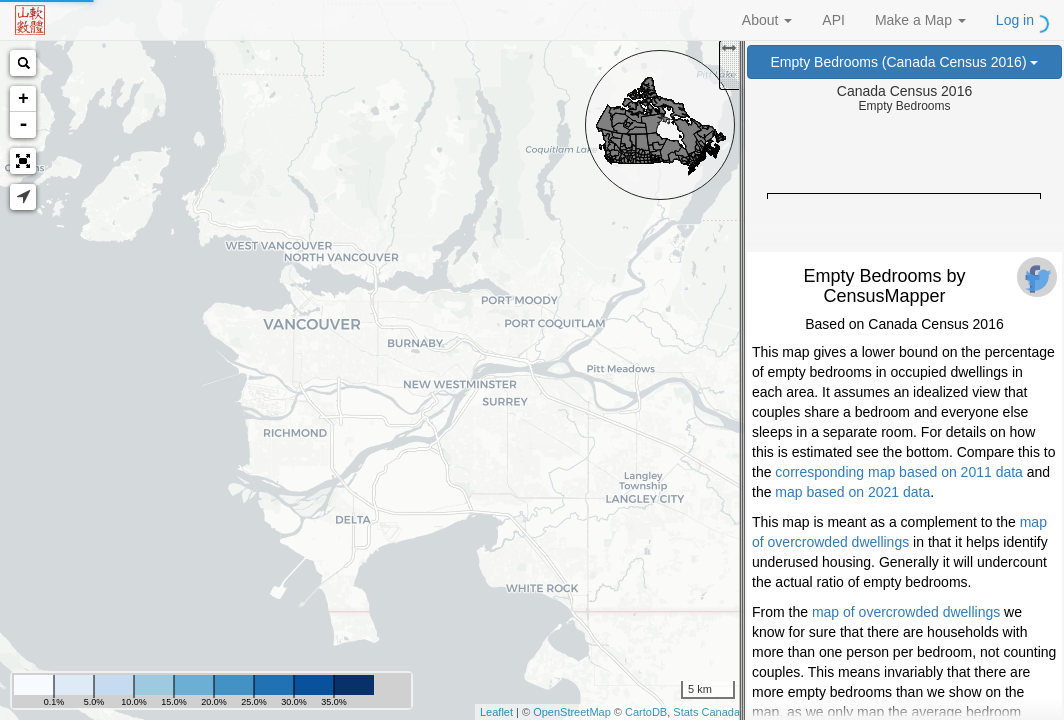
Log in (1015, 20)
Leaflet (496, 712)
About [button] (767, 20)
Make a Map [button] (920, 20)
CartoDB (646, 712)
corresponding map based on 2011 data (899, 472)
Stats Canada (706, 712)
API (833, 20)
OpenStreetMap (572, 712)
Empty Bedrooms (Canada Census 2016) (905, 62)
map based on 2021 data (852, 492)
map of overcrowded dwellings (906, 612)
